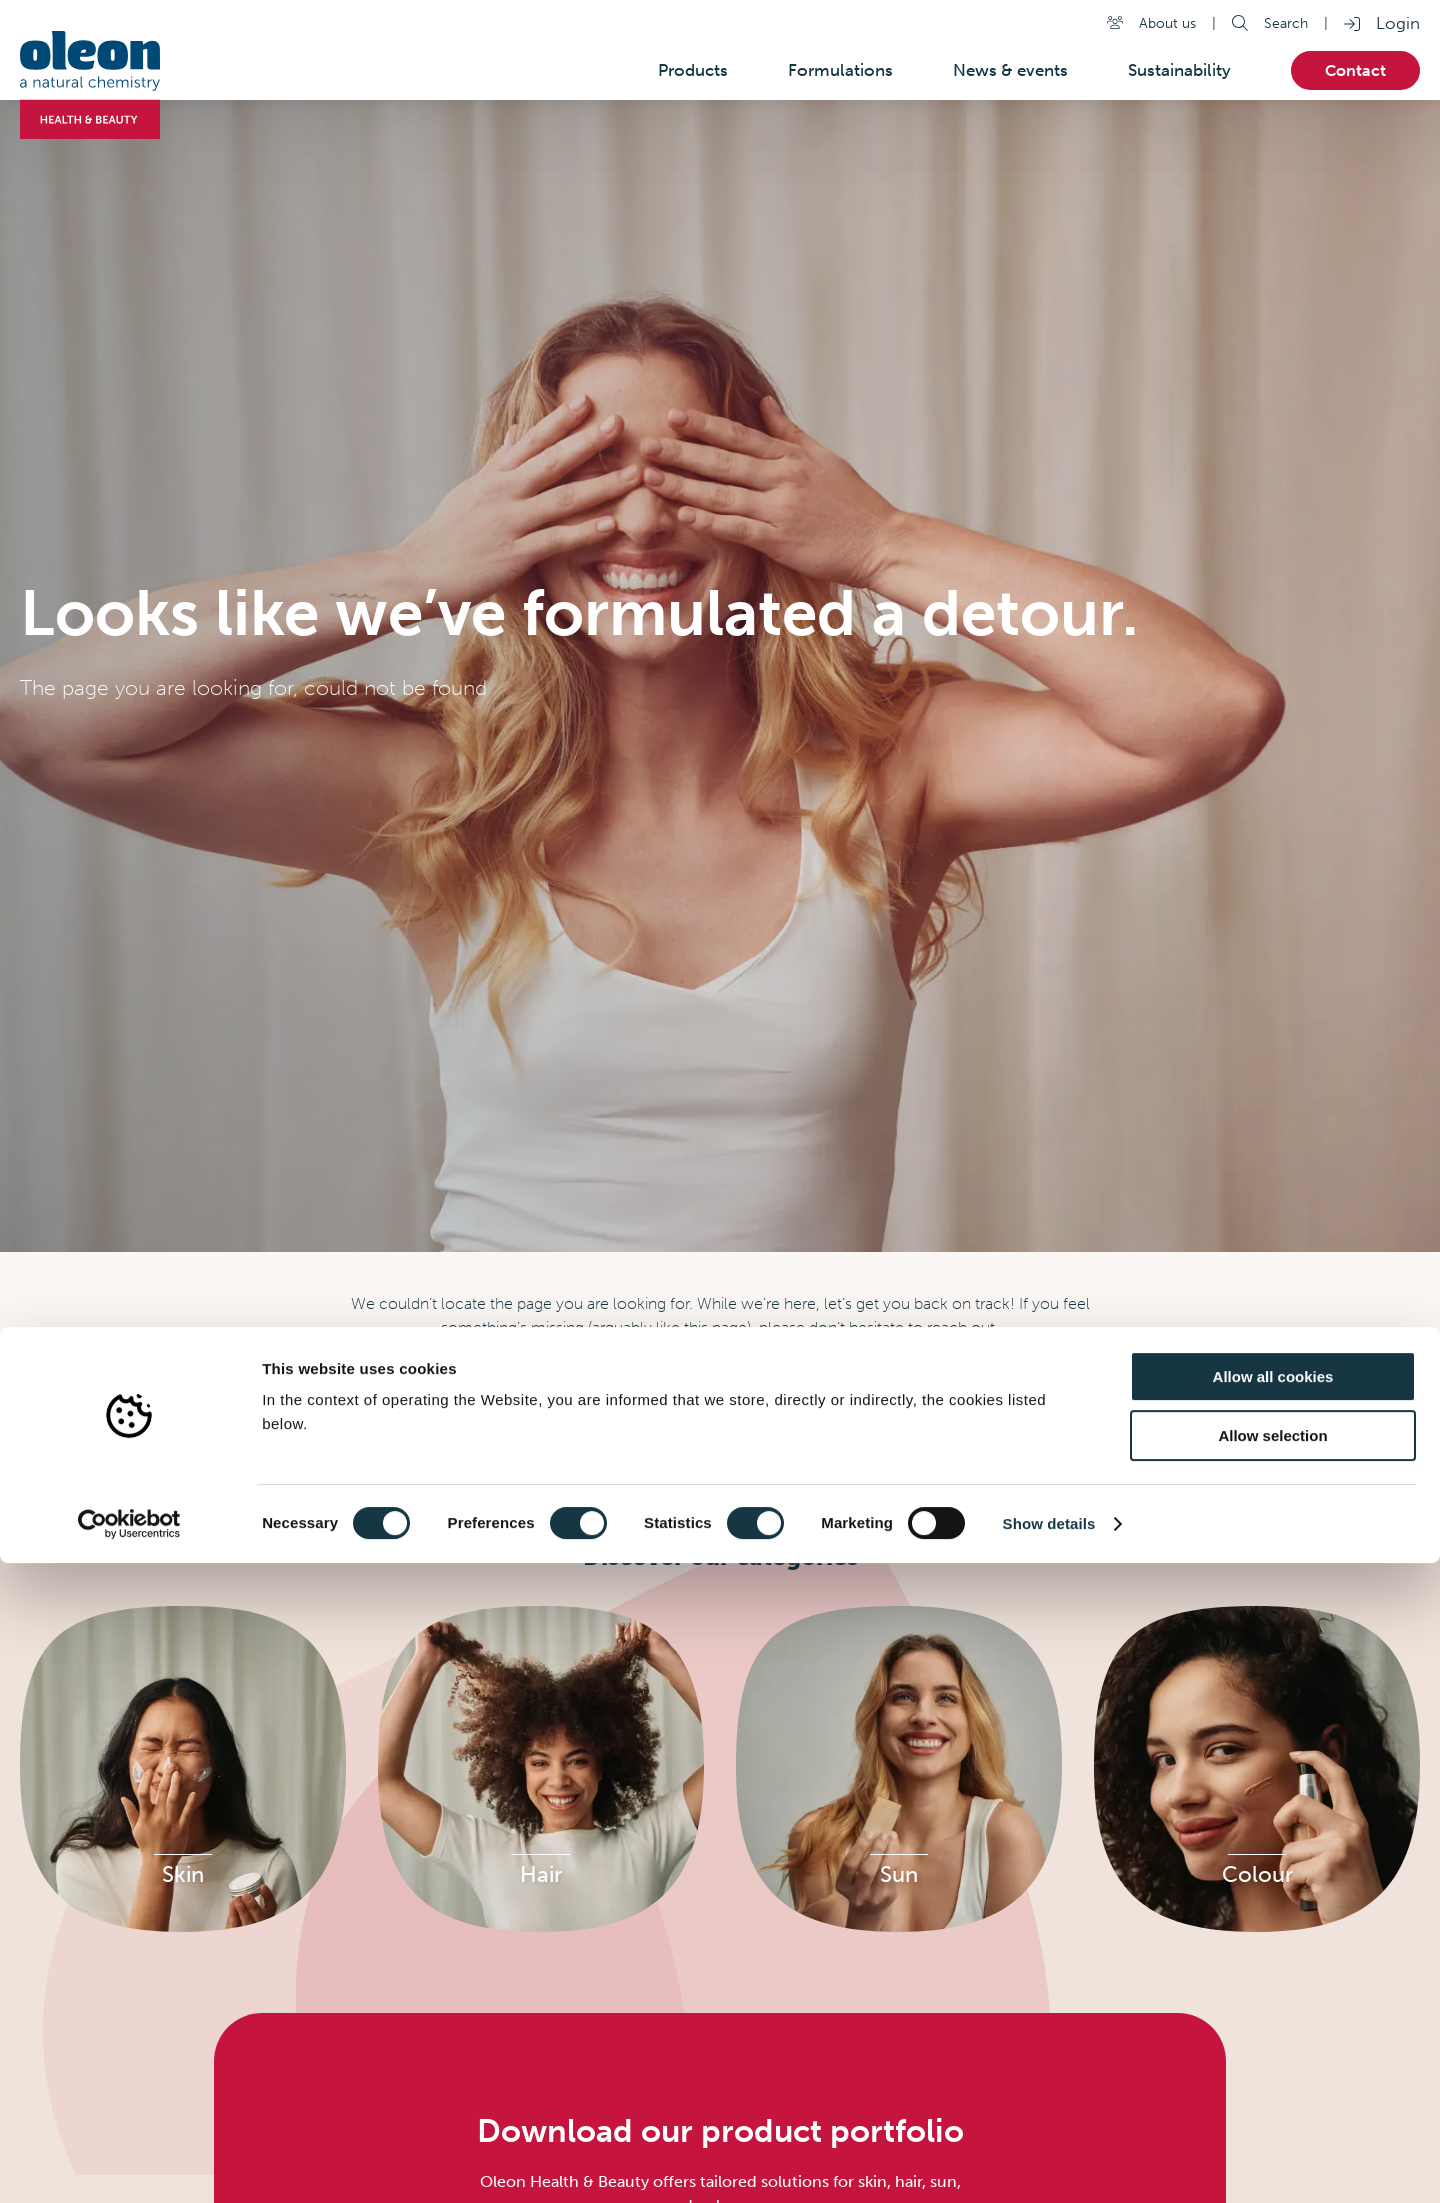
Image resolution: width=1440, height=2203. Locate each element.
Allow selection (1272, 2075)
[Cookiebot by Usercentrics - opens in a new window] (129, 2164)
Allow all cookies (1273, 2016)
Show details (1049, 2163)
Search (1286, 23)
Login (1398, 23)
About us (1167, 23)
